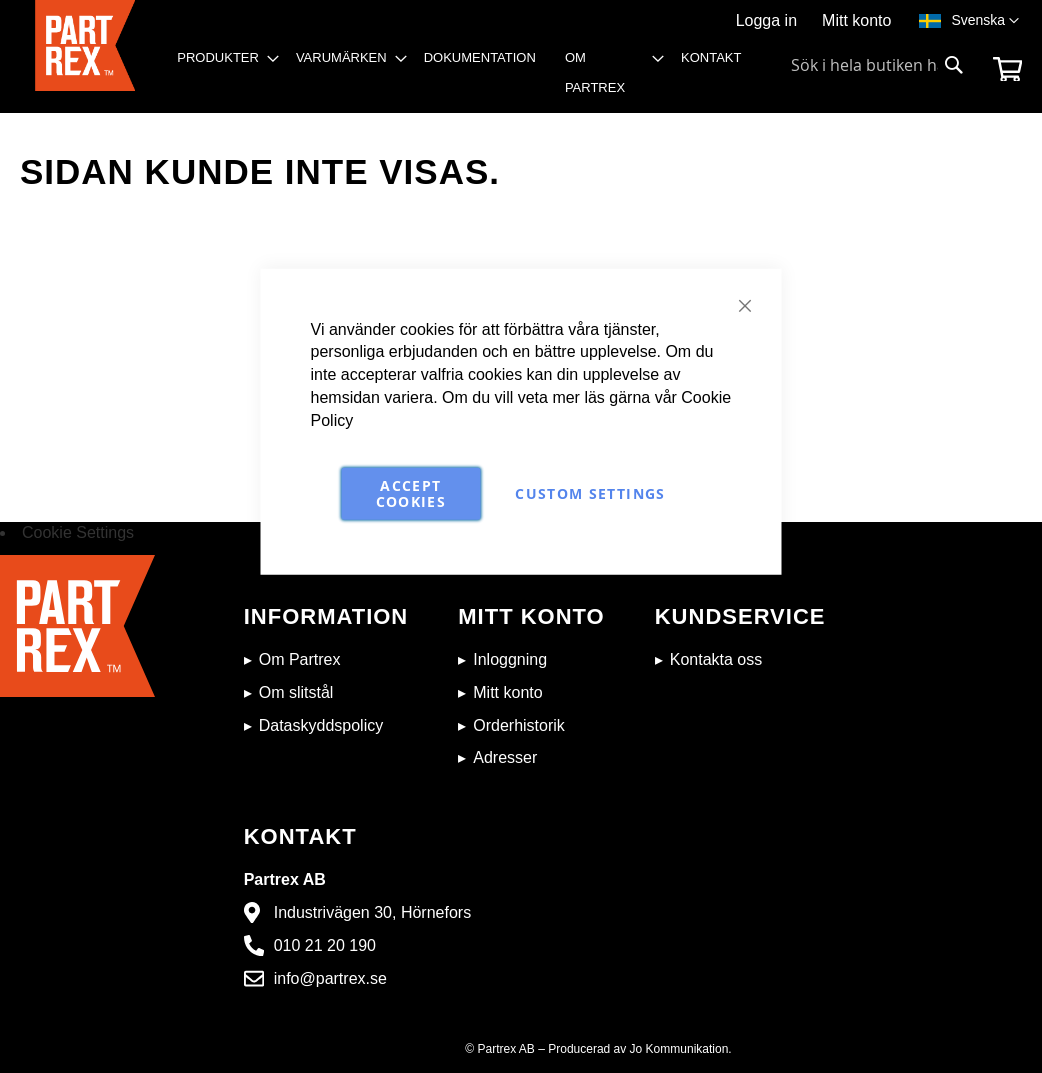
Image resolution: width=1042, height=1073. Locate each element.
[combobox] (878, 65)
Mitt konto (856, 20)
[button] (985, 21)
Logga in (766, 20)
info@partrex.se (330, 978)
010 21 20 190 (325, 945)
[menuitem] (222, 58)
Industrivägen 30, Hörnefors (372, 912)
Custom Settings (590, 492)
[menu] (465, 78)
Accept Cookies (411, 492)
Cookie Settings (78, 532)
